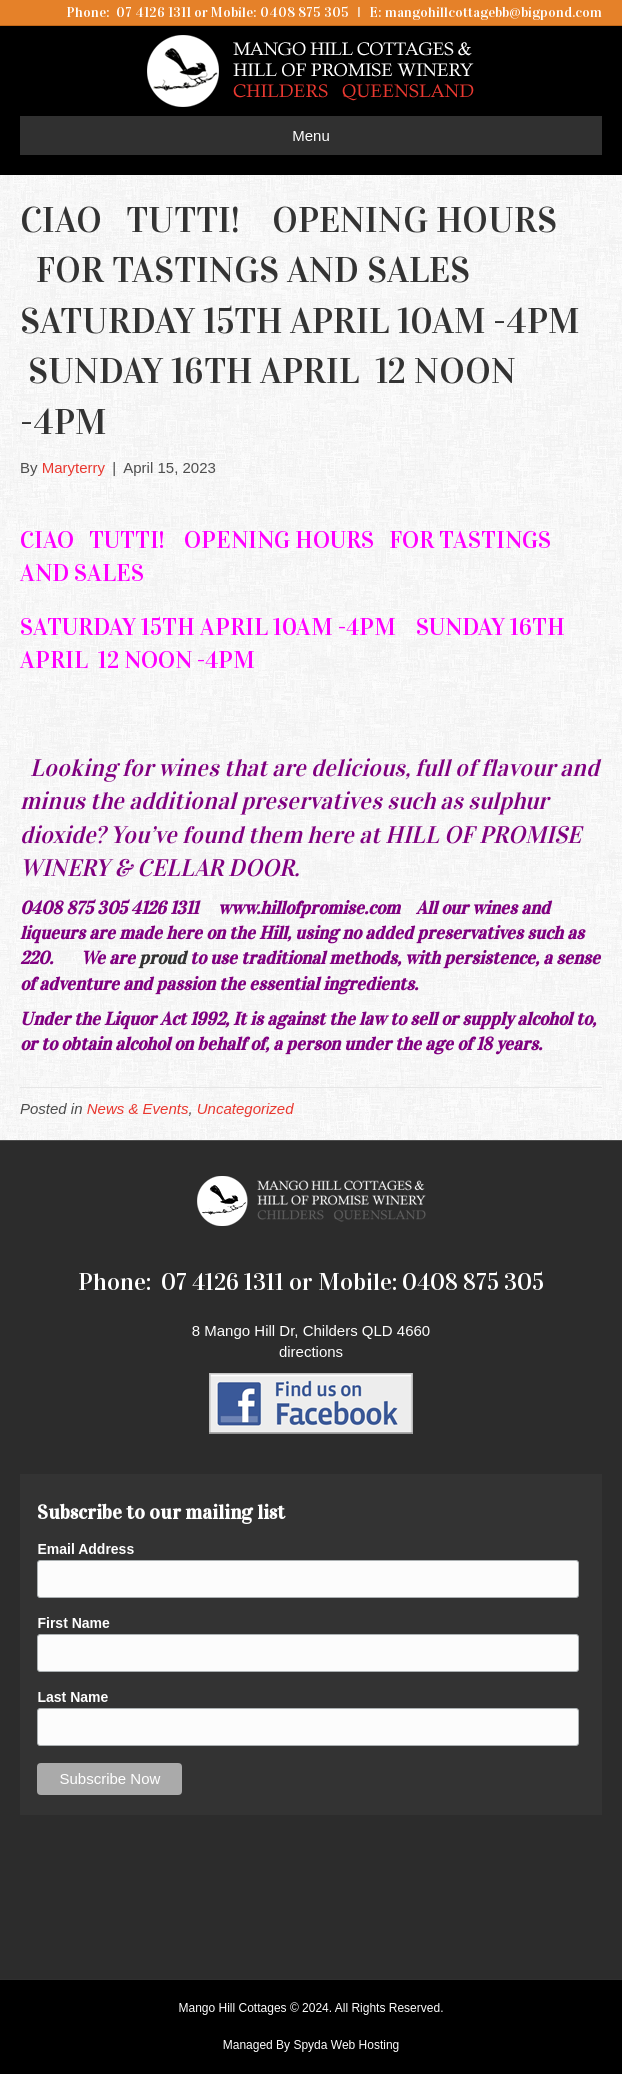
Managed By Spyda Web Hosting (311, 2045)
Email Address (85, 1549)
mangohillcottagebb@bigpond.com (493, 12)
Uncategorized (245, 1108)
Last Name (72, 1697)
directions (311, 1351)
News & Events (138, 1108)
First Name (73, 1623)
